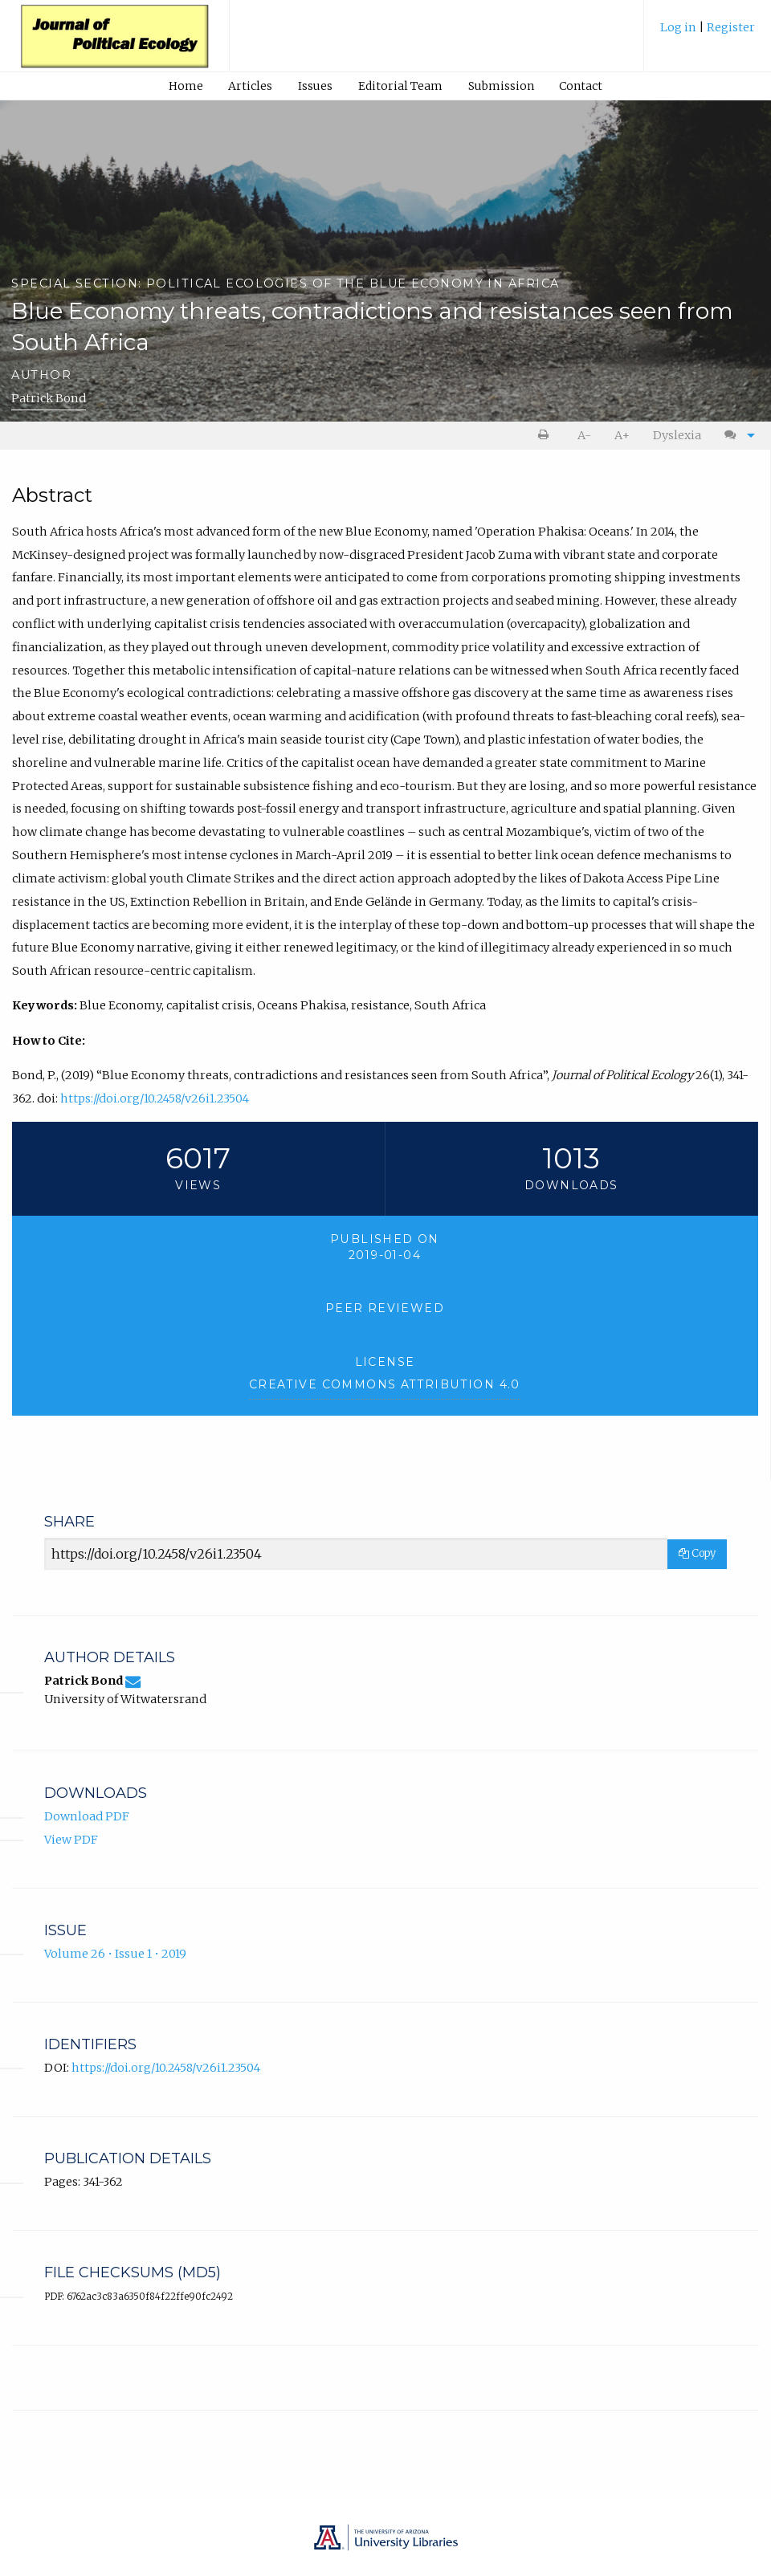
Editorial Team (400, 86)
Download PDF (86, 1816)
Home (186, 86)
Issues (315, 86)
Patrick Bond (48, 398)
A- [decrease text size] (584, 435)
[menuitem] (707, 33)
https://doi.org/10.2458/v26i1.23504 (154, 1098)
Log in (679, 27)
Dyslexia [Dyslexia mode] (677, 435)
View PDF (71, 1839)
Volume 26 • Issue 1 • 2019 (115, 1953)
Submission (501, 86)
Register (731, 27)
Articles (250, 86)
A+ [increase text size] (622, 435)
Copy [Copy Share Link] (697, 1553)
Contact (580, 86)
